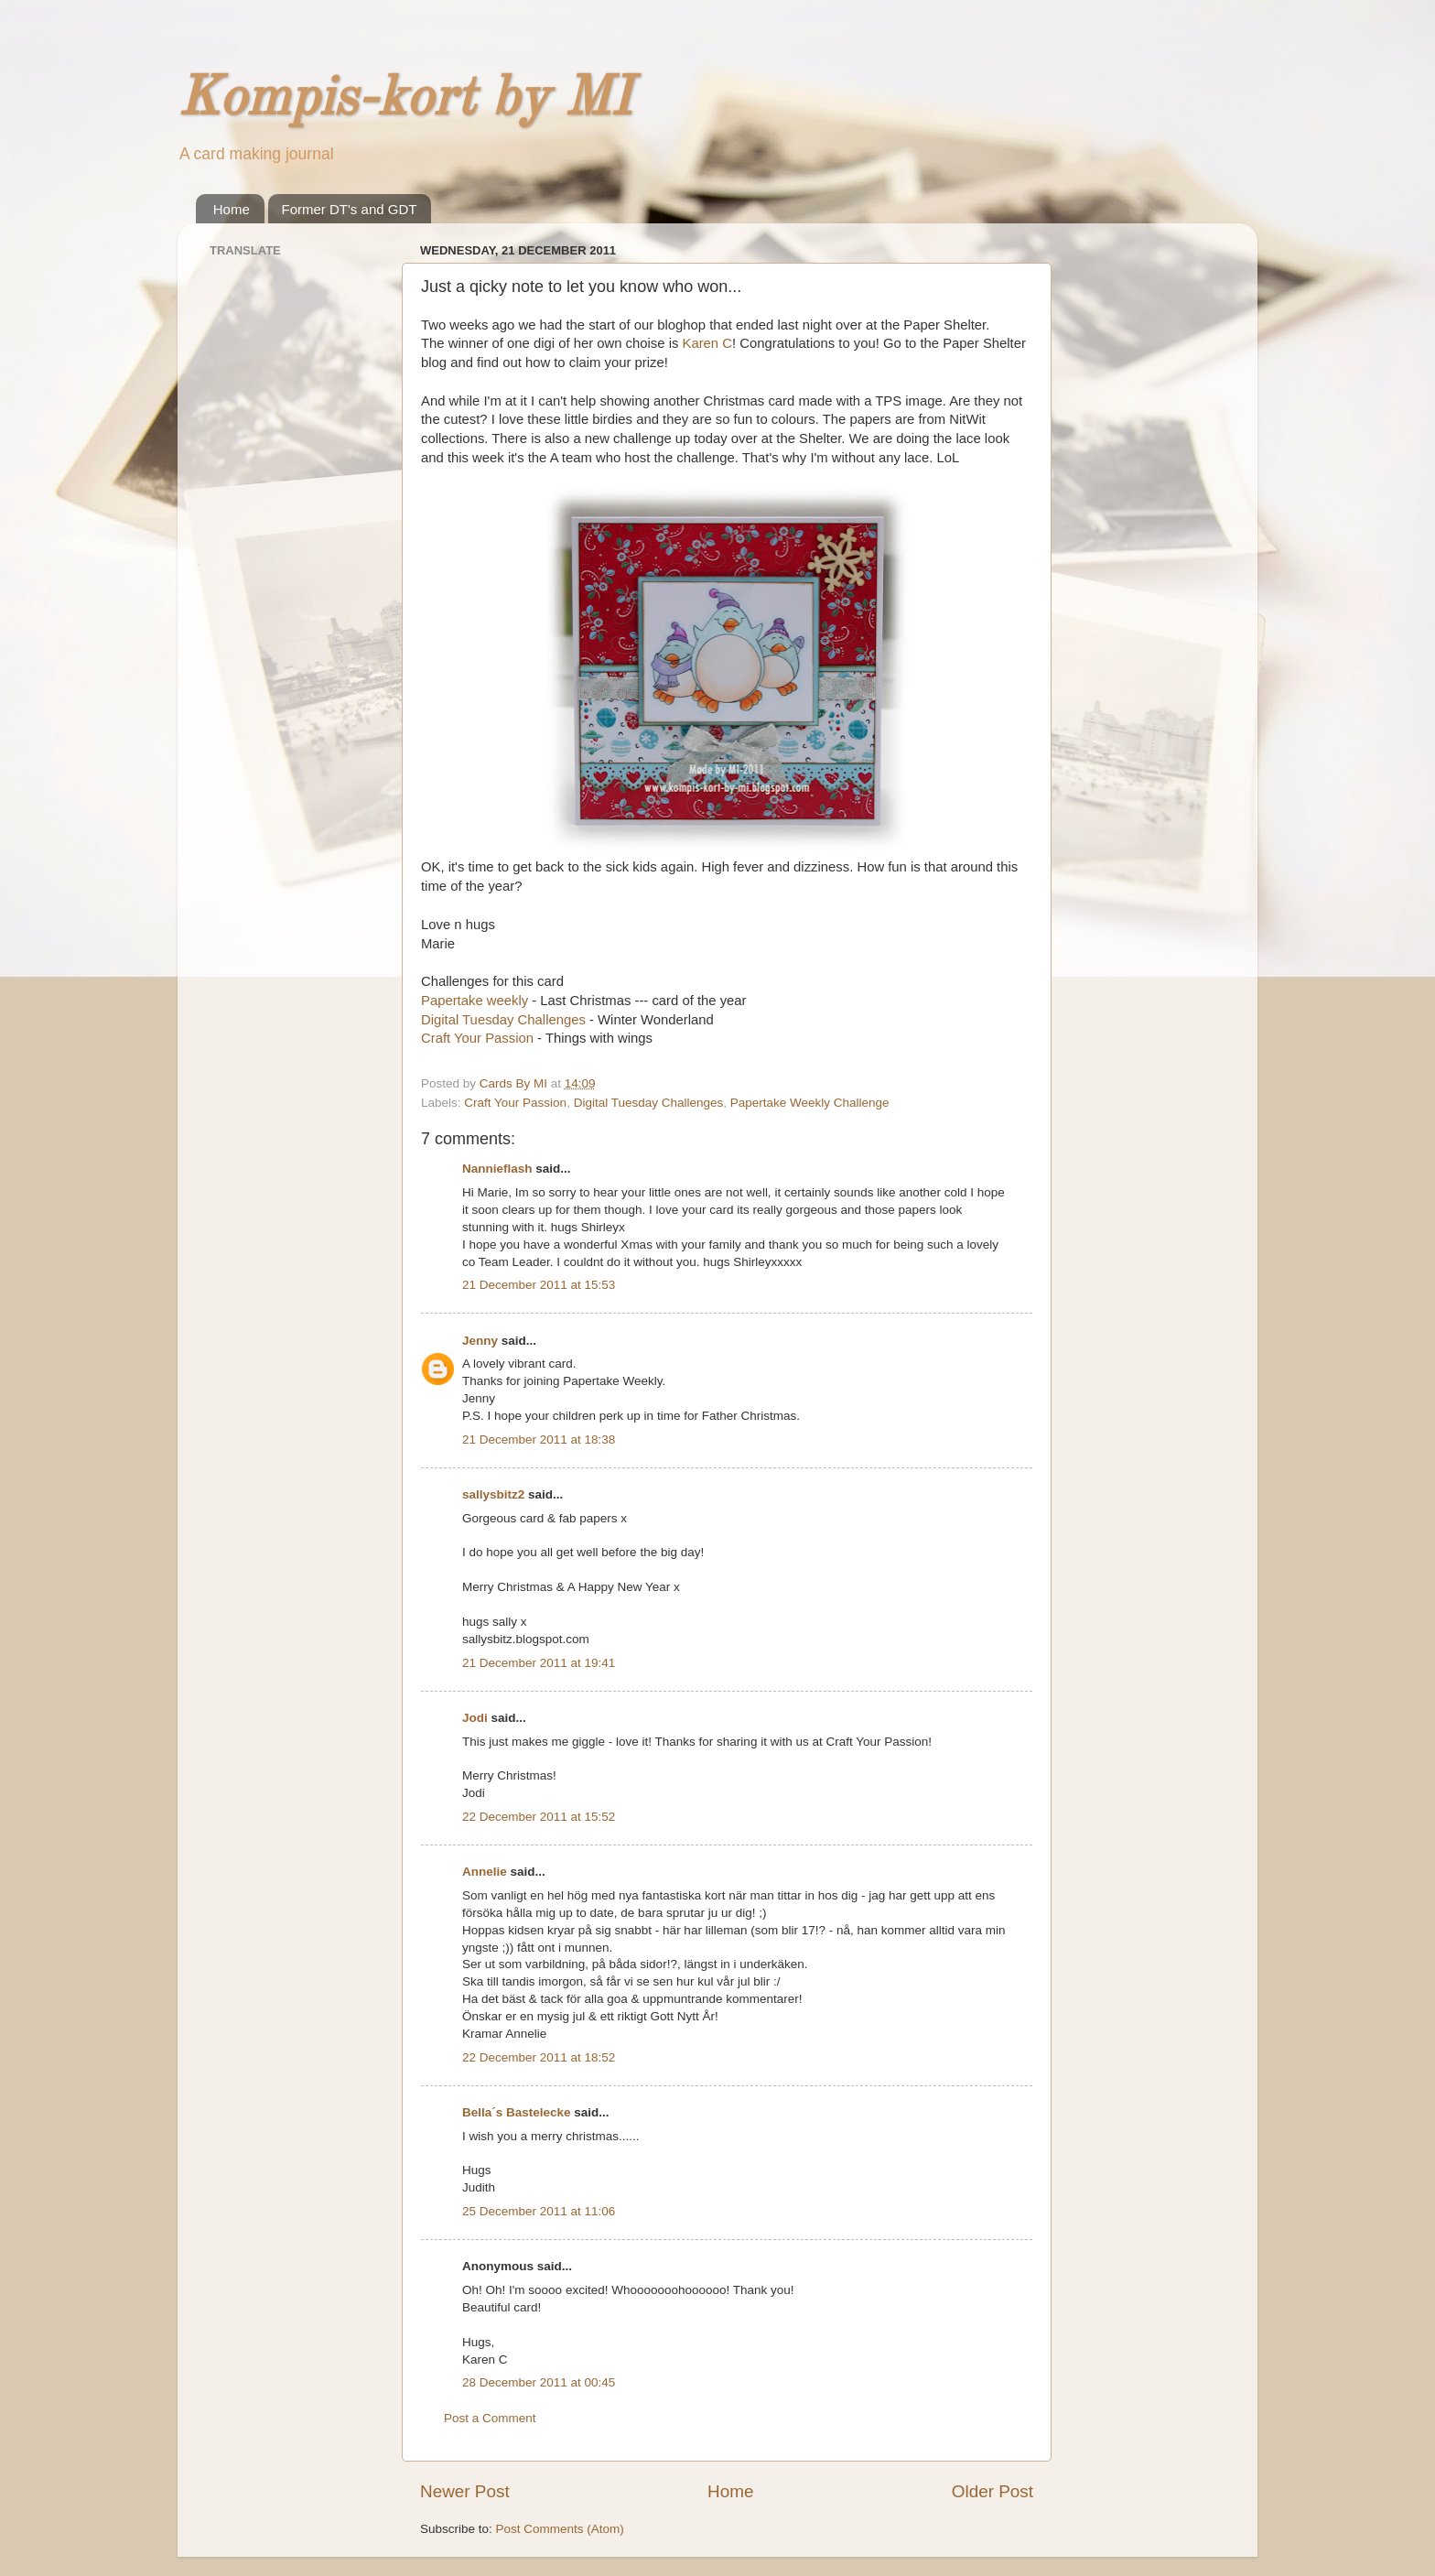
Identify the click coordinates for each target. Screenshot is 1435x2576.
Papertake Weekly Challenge (810, 1102)
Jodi (475, 1718)
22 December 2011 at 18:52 (538, 2057)
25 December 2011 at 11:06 (538, 2211)
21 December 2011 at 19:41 (538, 1663)
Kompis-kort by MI (404, 99)
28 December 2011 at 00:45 (538, 2382)
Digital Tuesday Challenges (503, 1019)
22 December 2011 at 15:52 (538, 1817)
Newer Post (465, 2491)
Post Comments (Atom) (560, 2529)
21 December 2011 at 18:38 (538, 1439)
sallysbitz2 (493, 1494)
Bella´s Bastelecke (516, 2112)
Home (231, 209)
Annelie (484, 1871)
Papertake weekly (474, 1000)
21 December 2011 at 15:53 (538, 1285)
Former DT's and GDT (349, 209)
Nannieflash (497, 1168)
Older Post (992, 2491)
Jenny (480, 1341)
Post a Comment (490, 2418)
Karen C (705, 343)
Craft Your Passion (477, 1038)
